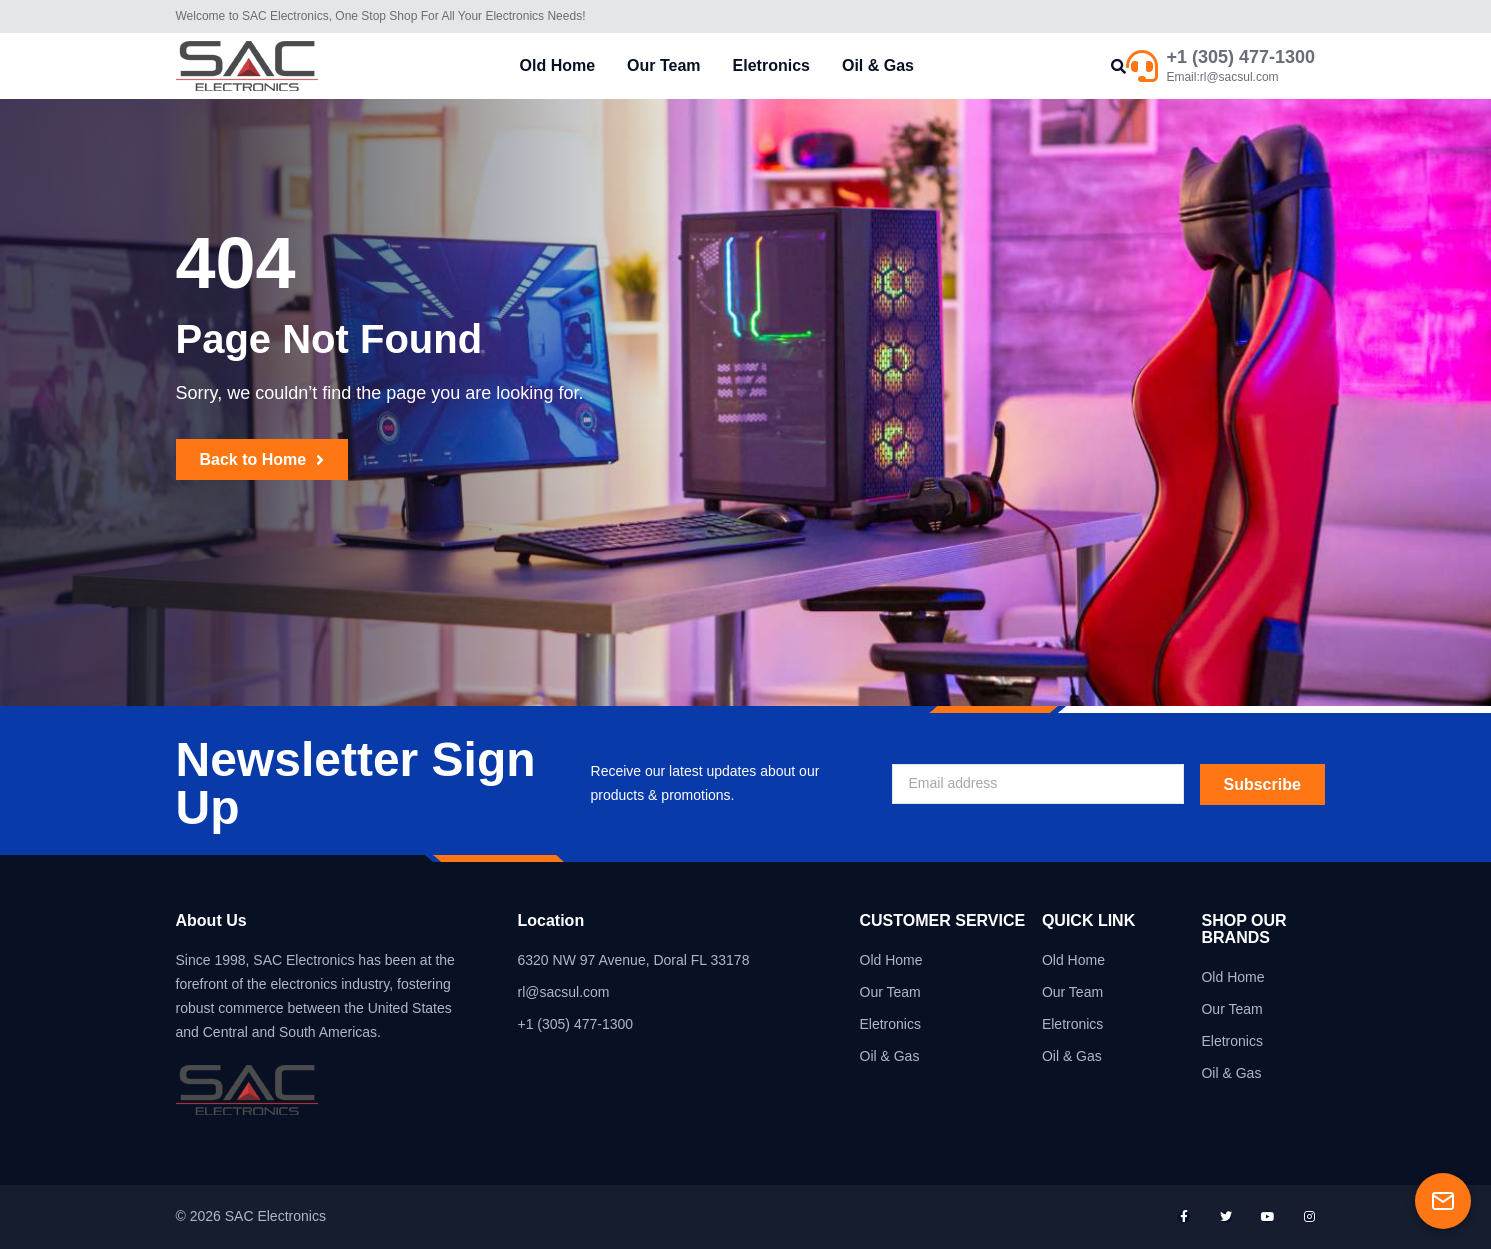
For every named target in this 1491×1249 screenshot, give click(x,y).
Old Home (558, 65)
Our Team (664, 65)
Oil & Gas (878, 65)
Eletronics (771, 65)
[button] (1118, 66)
